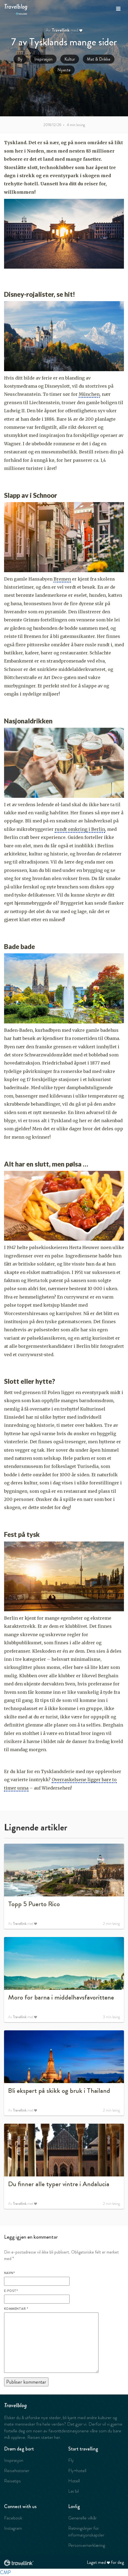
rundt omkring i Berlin (80, 829)
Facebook (13, 2518)
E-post (11, 2290)
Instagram (13, 2528)
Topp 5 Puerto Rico (34, 1904)
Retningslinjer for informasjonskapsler (86, 2531)
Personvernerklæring (86, 2545)
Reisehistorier (16, 2470)
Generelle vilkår (82, 2518)
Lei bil (73, 2491)
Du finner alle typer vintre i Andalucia (58, 2184)
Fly (71, 2460)
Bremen (62, 579)
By (20, 59)
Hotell (74, 2481)
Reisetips (12, 2481)
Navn (9, 2273)
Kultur (69, 59)
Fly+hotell (77, 2470)
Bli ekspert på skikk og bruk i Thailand (59, 2091)
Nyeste (64, 70)
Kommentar (16, 2308)
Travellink (61, 30)
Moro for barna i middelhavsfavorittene (61, 1997)
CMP (5, 2572)
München (89, 394)
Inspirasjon (43, 59)
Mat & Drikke (98, 59)
